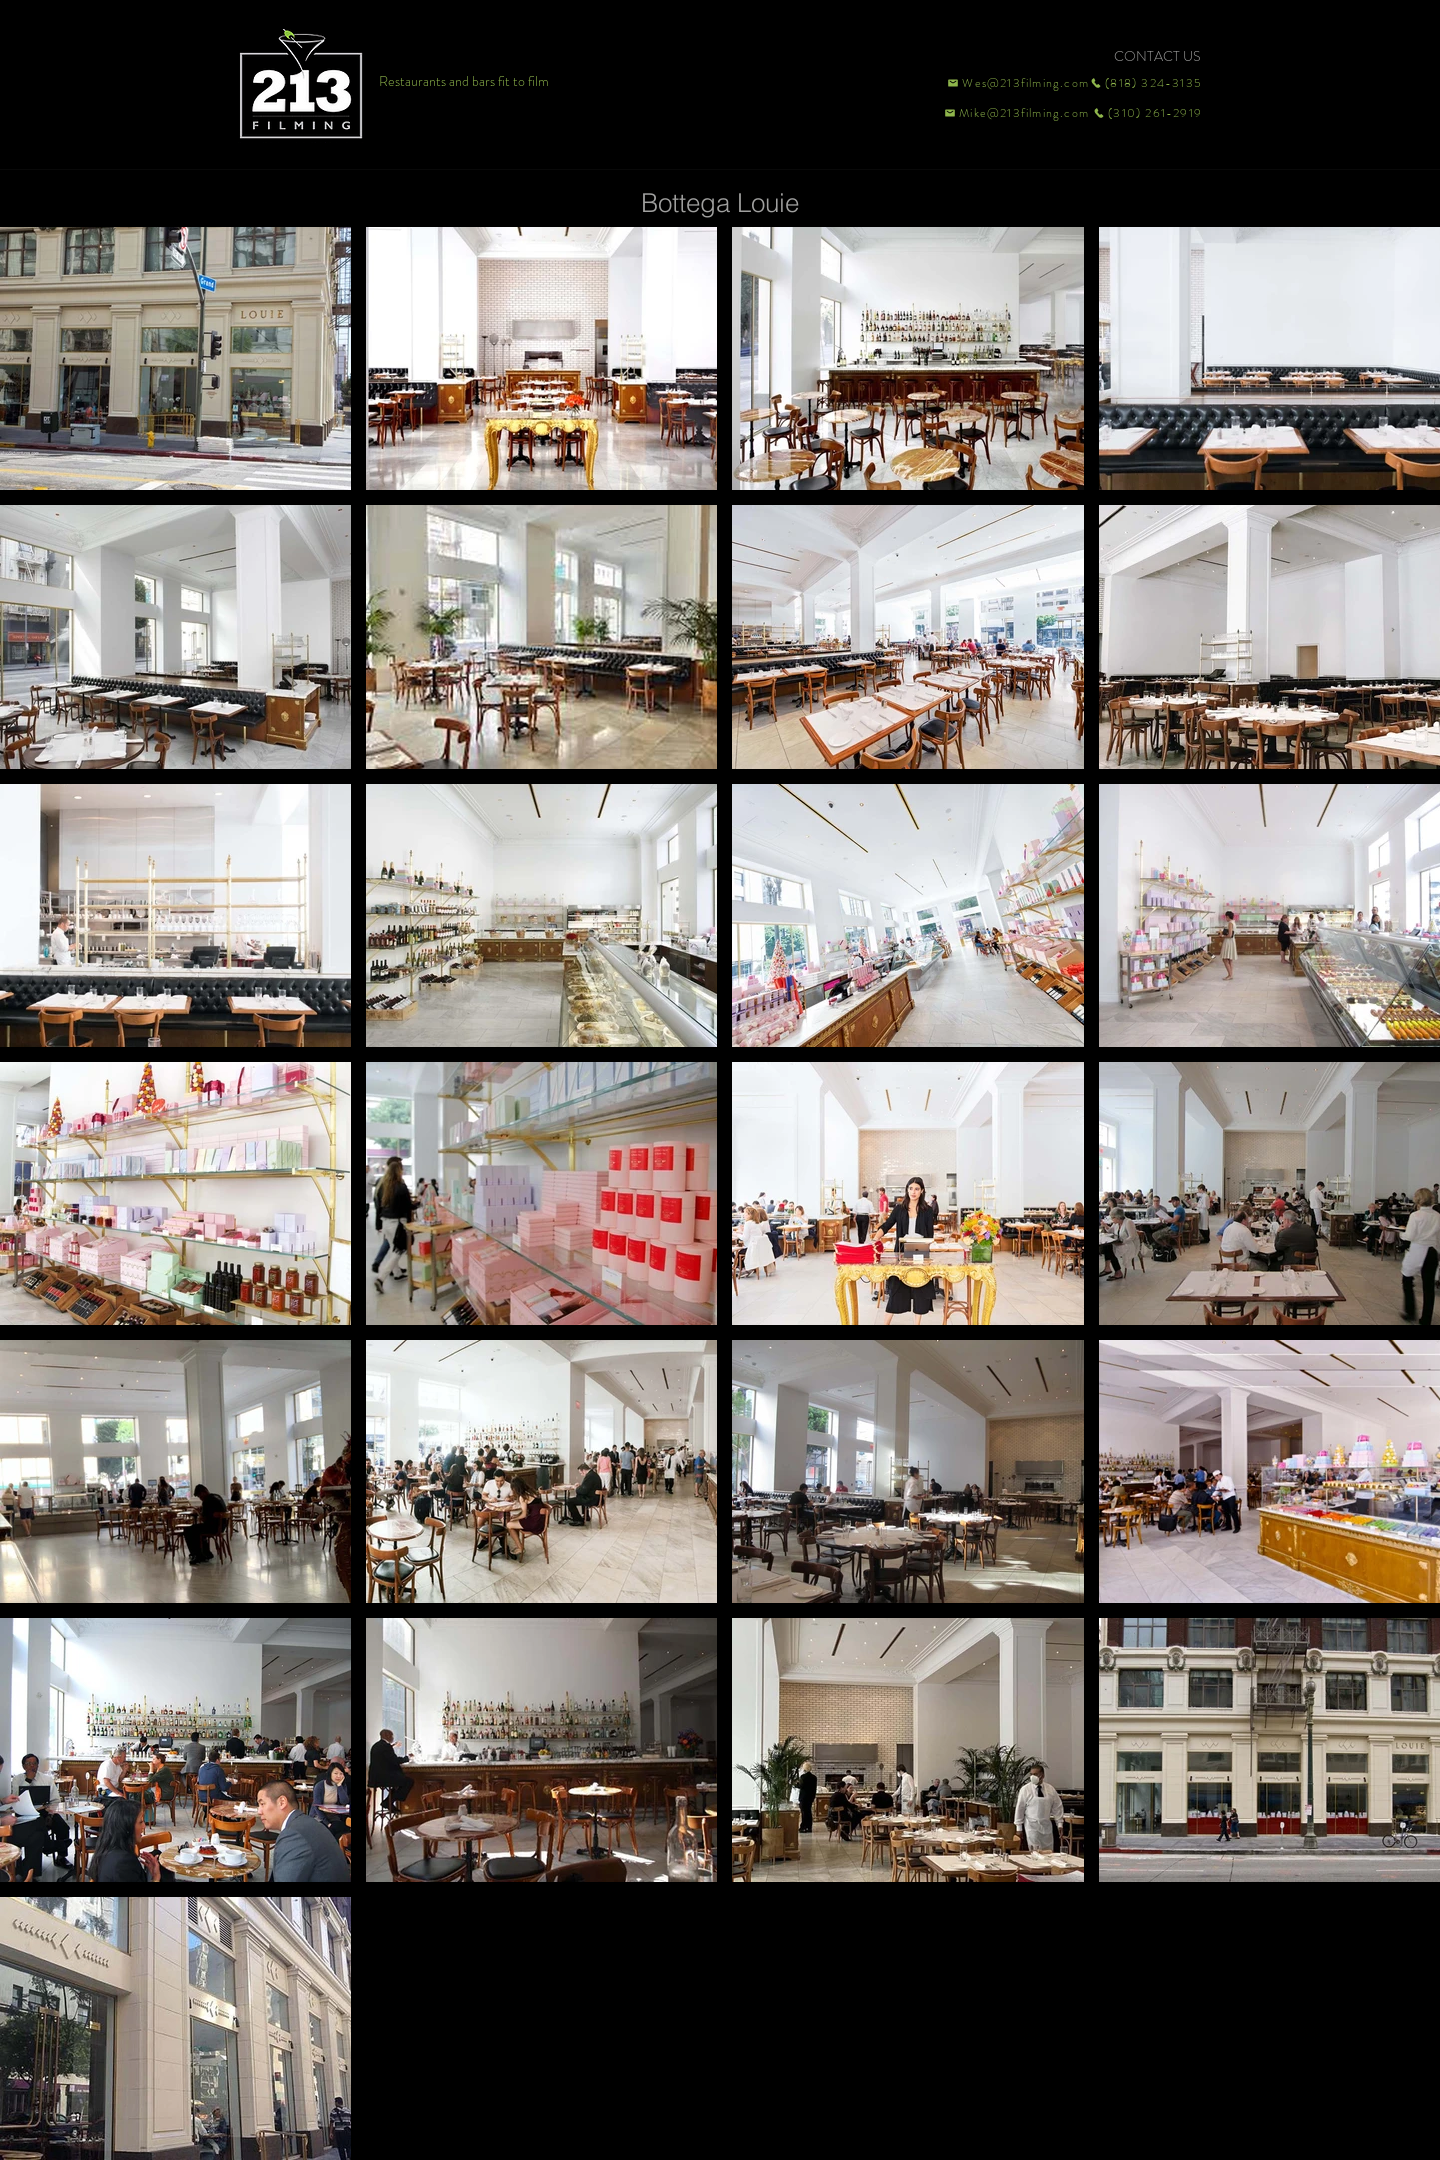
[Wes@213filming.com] (1017, 83)
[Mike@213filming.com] (1012, 113)
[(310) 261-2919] (1146, 113)
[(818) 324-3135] (1146, 83)
